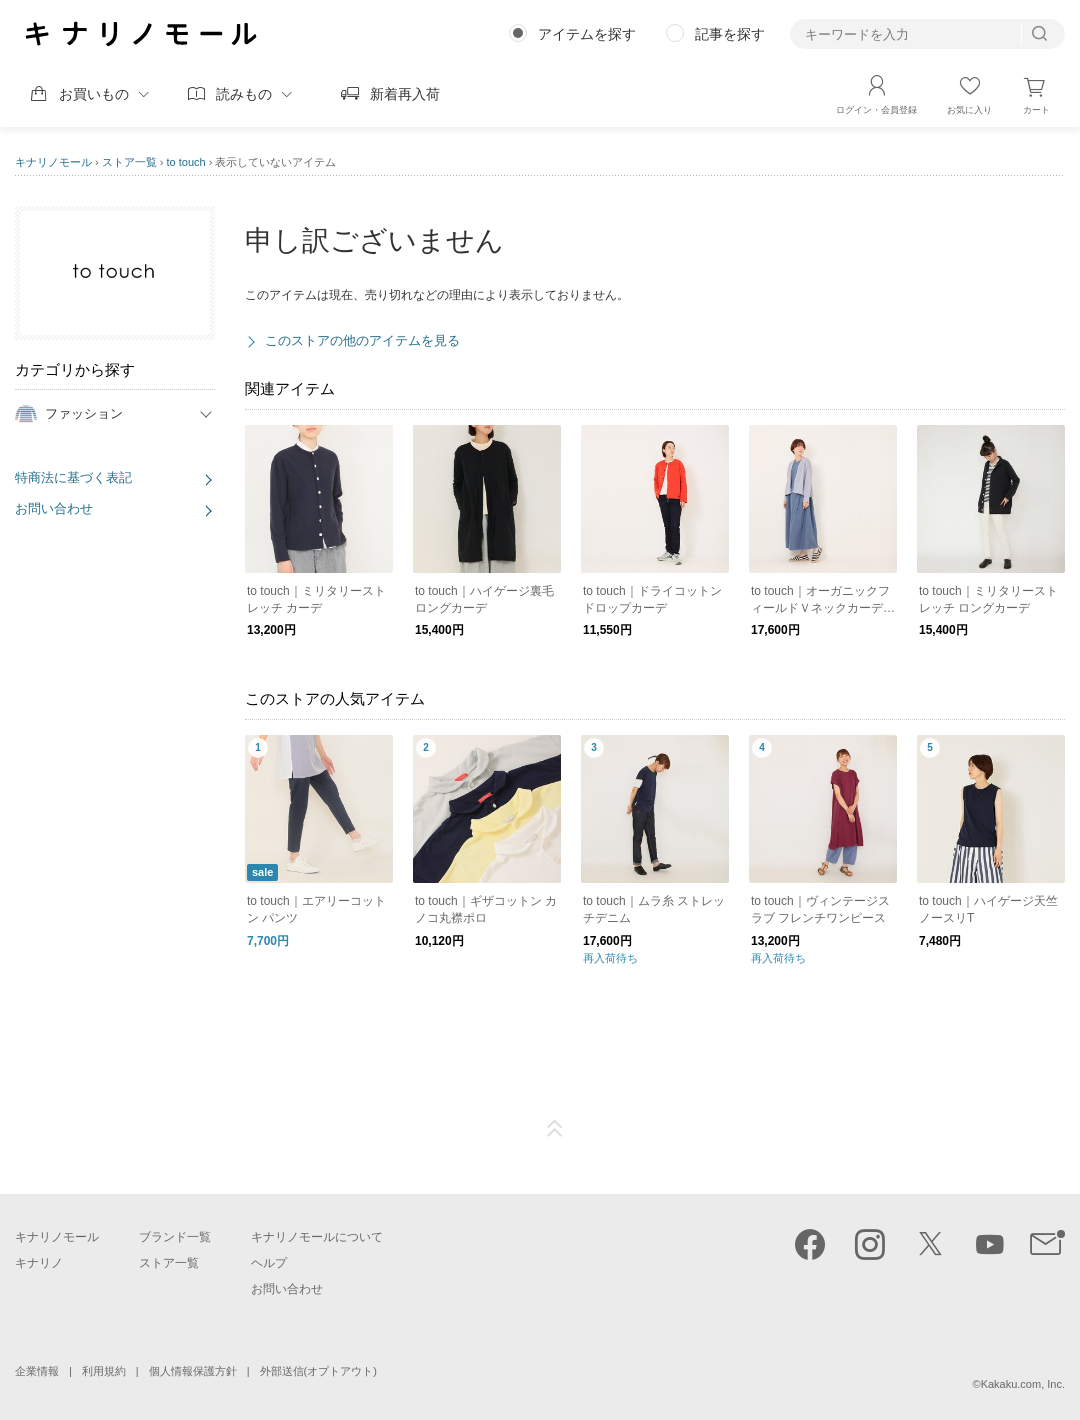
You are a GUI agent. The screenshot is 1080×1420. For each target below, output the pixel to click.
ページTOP (555, 1129)
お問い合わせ (54, 508)
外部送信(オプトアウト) (318, 1371)
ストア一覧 (129, 162)
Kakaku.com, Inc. (1023, 1384)
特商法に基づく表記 (73, 477)
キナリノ (39, 1263)
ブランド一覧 (175, 1237)
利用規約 (104, 1371)
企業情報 (37, 1371)
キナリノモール (53, 162)
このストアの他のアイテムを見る (362, 340)
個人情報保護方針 (193, 1371)
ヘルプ (269, 1263)
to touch (186, 162)
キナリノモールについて (317, 1237)
